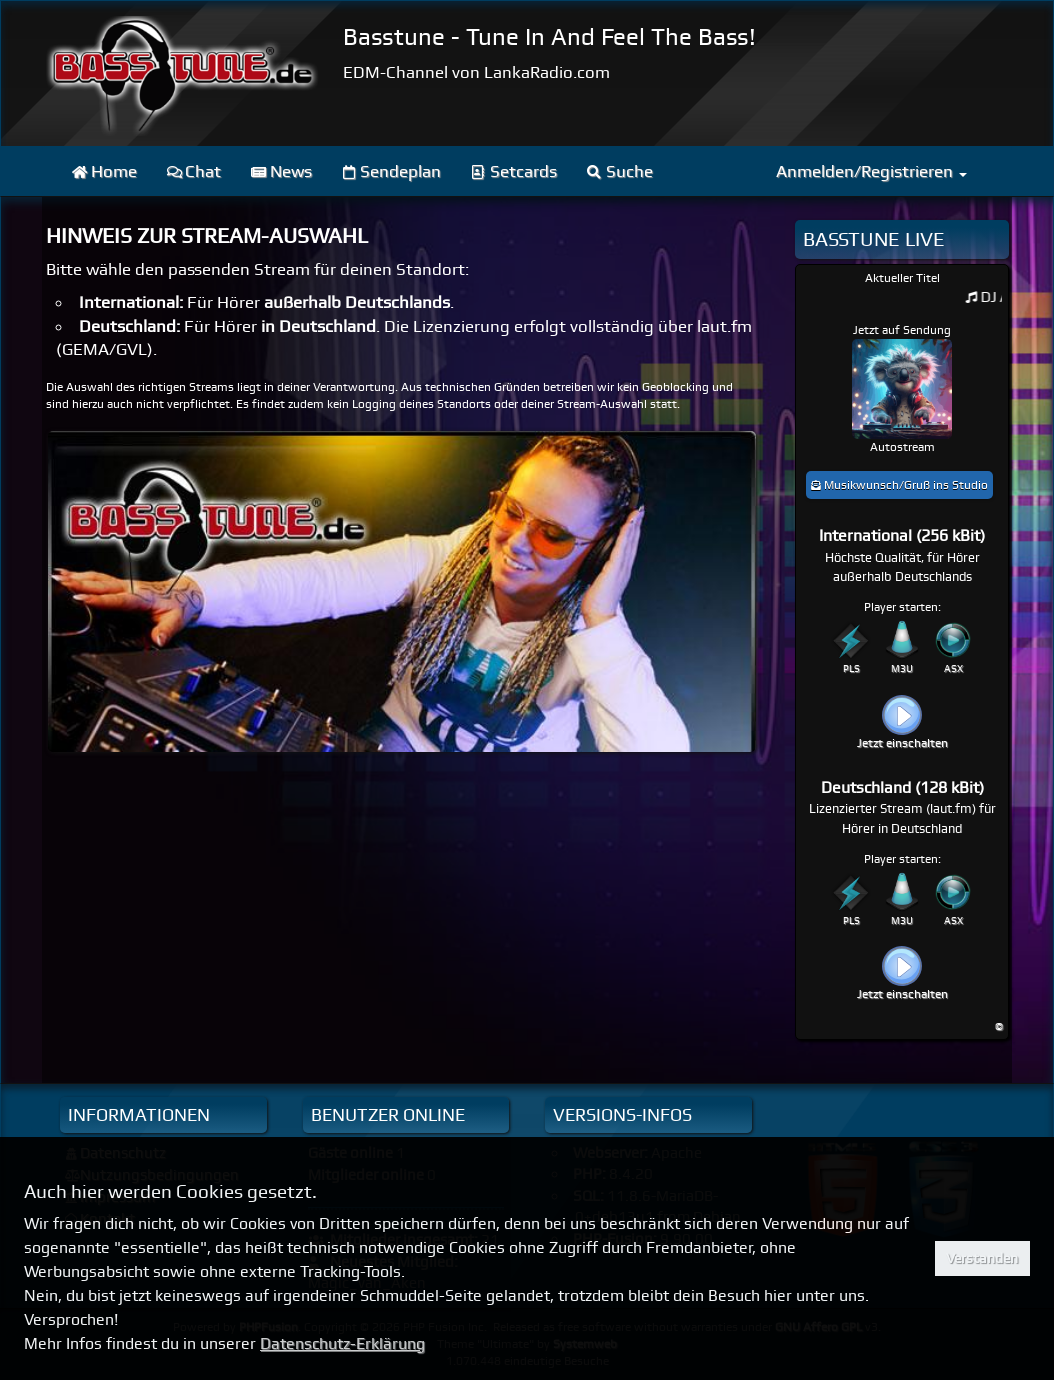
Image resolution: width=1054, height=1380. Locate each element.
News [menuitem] (281, 171)
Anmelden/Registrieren (871, 171)
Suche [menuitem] (620, 171)
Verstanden (982, 1258)
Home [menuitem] (104, 171)
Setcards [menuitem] (514, 171)
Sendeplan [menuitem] (392, 171)
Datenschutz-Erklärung (342, 1343)
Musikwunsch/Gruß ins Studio (899, 485)
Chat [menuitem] (194, 171)
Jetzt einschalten (902, 743)
